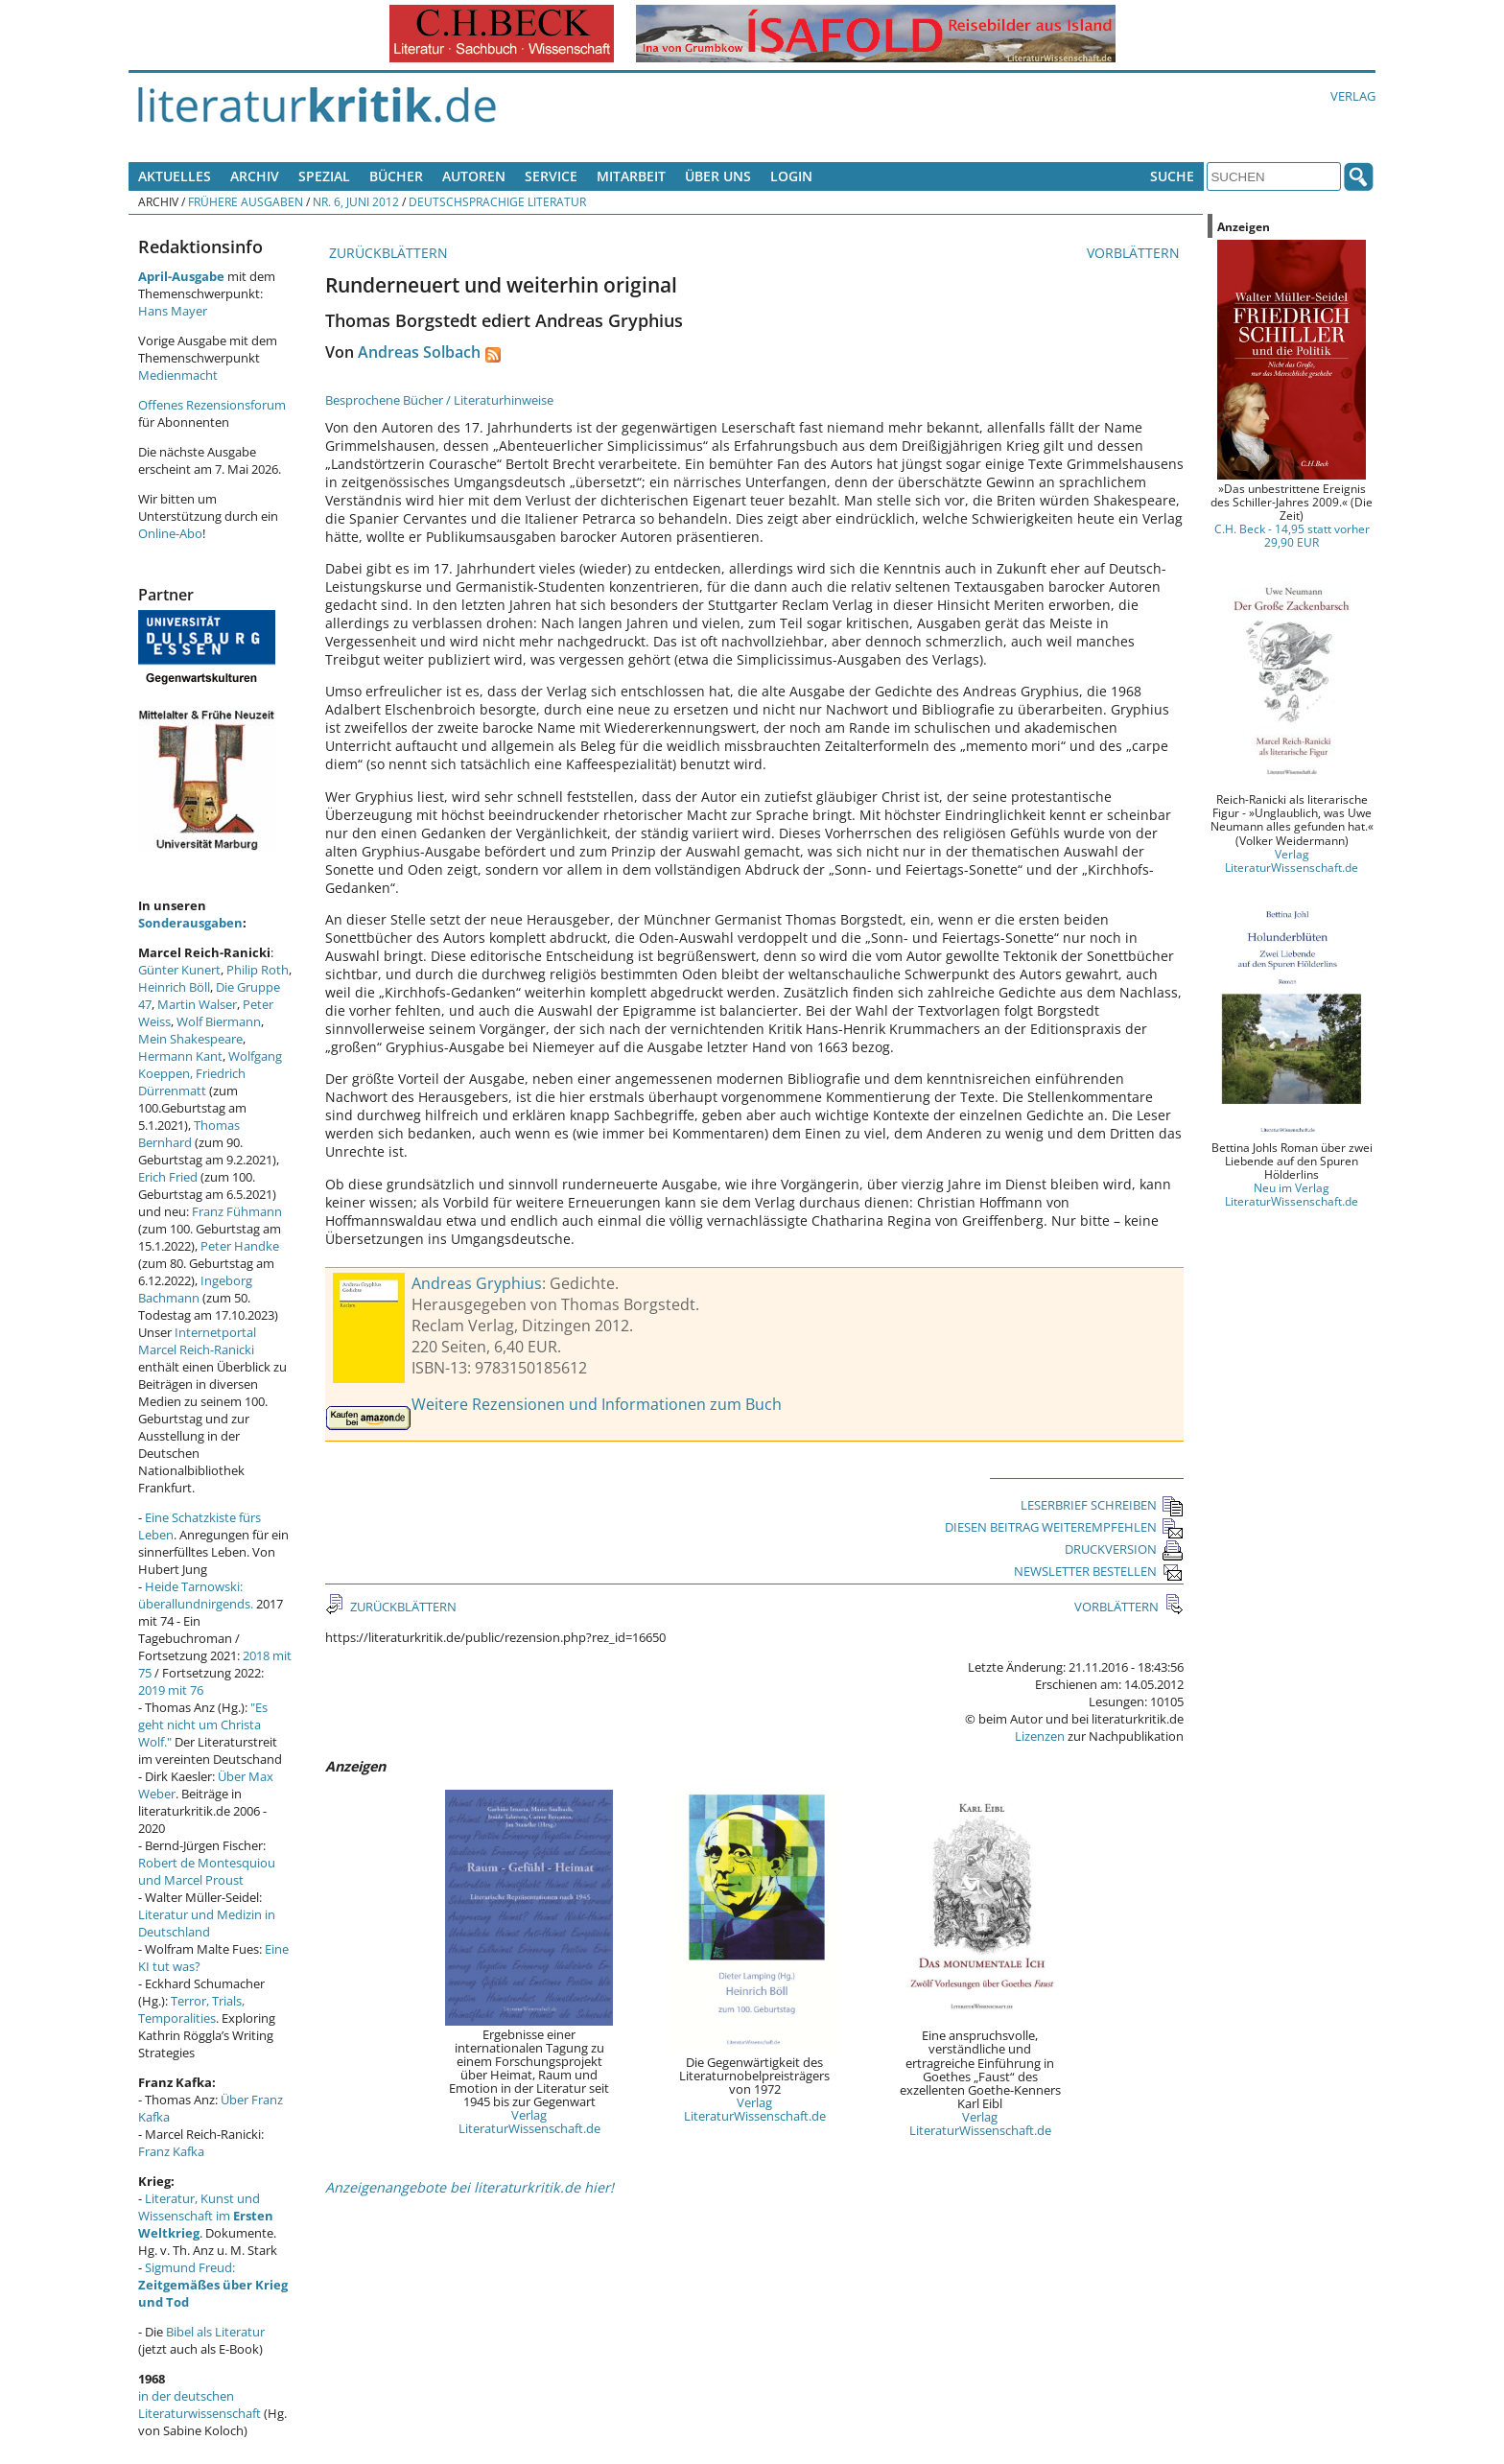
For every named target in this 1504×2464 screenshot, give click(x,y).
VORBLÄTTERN (1135, 253)
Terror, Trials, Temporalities (191, 2009)
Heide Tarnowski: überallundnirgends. (195, 1595)
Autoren (473, 176)
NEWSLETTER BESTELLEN (1099, 1571)
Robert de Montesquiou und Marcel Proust (206, 1871)
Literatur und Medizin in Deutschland (206, 1923)
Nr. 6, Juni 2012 (356, 201)
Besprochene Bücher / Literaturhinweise (439, 400)
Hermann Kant (180, 1056)
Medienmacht (178, 375)
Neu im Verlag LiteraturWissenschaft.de (1291, 1194)
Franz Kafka (171, 2151)
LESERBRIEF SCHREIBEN (1102, 1505)
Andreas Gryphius (476, 1283)
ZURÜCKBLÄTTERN (386, 253)
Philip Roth (257, 969)
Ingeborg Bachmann (195, 1289)
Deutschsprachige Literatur (497, 201)
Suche (1172, 176)
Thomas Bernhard (189, 1133)
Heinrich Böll (174, 987)
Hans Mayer (172, 310)
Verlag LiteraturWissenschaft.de (529, 2121)
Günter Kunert (179, 969)
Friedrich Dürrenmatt (192, 1082)
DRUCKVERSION (1124, 1549)
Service (551, 176)
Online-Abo (170, 533)
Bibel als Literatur (215, 2331)
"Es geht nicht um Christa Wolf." (203, 1724)
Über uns (718, 176)
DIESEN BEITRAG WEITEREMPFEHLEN (1064, 1527)
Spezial (324, 176)
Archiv (254, 176)
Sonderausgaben (190, 922)
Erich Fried (168, 1176)
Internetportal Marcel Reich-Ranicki (197, 1341)
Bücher (396, 176)
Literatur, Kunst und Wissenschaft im (205, 2215)
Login (791, 176)
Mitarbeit (631, 176)
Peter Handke (239, 1246)
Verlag (1352, 96)
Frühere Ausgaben (245, 201)
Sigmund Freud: (213, 2285)
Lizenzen (1040, 1736)
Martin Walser (197, 1004)
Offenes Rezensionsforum (212, 404)
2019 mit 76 (170, 1690)
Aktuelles (174, 176)
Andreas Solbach (419, 352)
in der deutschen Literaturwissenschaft (199, 2404)
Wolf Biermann (218, 1021)
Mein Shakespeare (190, 1038)
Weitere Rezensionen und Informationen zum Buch (596, 1404)
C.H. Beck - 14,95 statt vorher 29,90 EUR (1292, 535)
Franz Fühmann (237, 1211)
